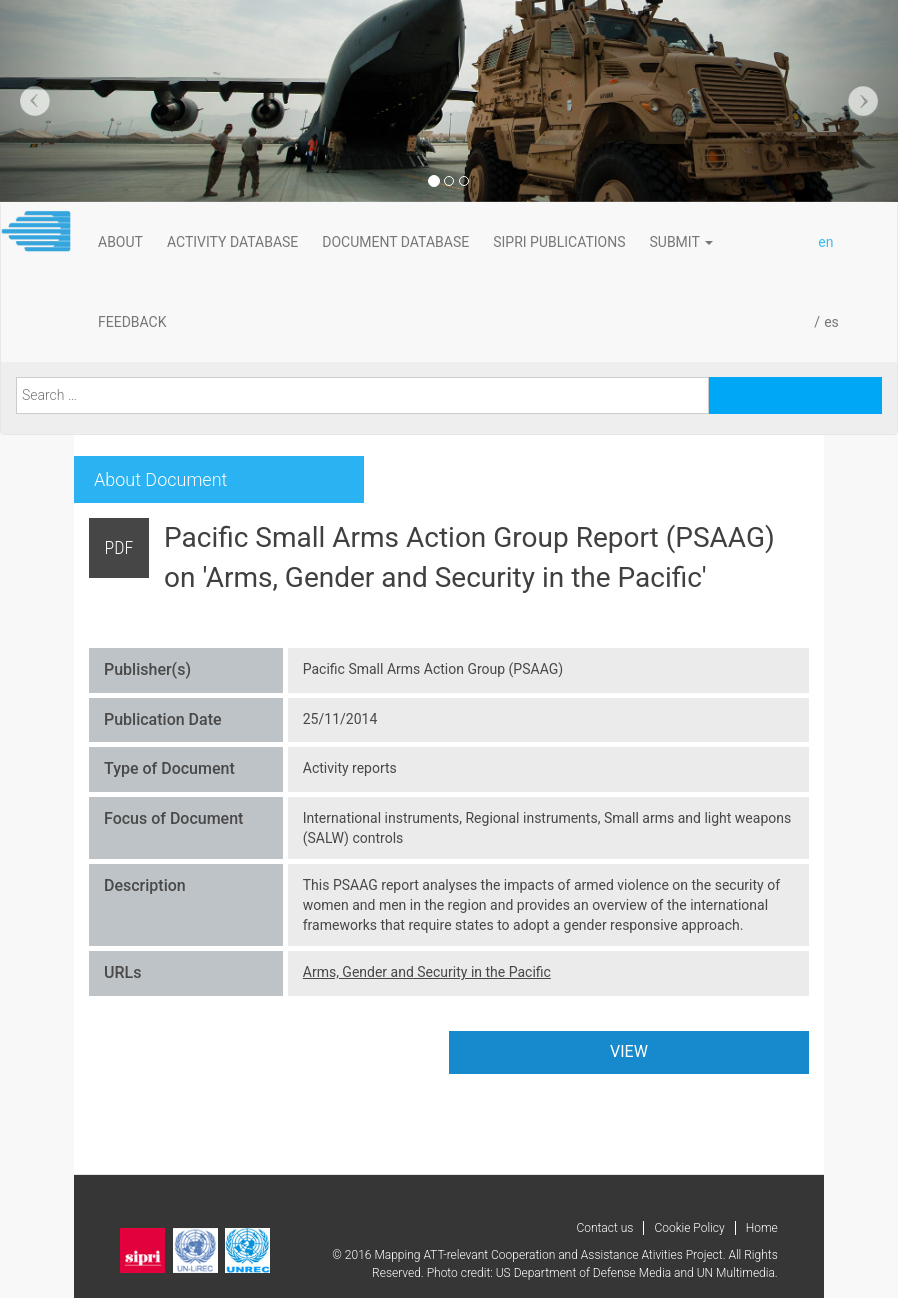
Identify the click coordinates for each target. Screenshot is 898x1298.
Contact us (604, 1228)
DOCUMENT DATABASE (395, 242)
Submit (682, 242)
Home (762, 1228)
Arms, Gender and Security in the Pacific (427, 972)
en (825, 242)
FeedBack (132, 322)
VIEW (629, 1051)
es (831, 322)
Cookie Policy (689, 1228)
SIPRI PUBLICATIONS (559, 242)
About (120, 242)
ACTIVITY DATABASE (232, 242)
